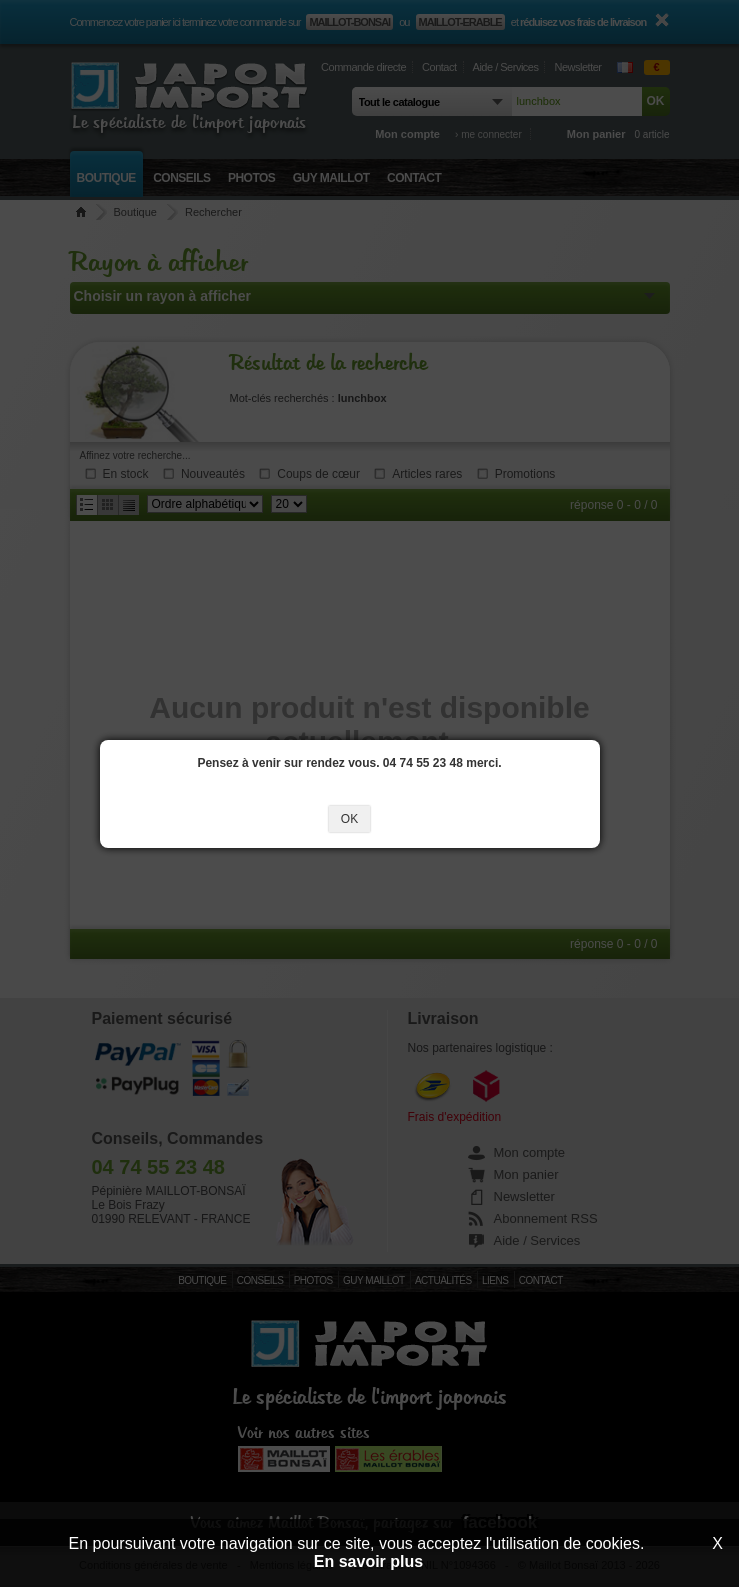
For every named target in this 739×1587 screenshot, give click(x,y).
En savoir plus (368, 1561)
